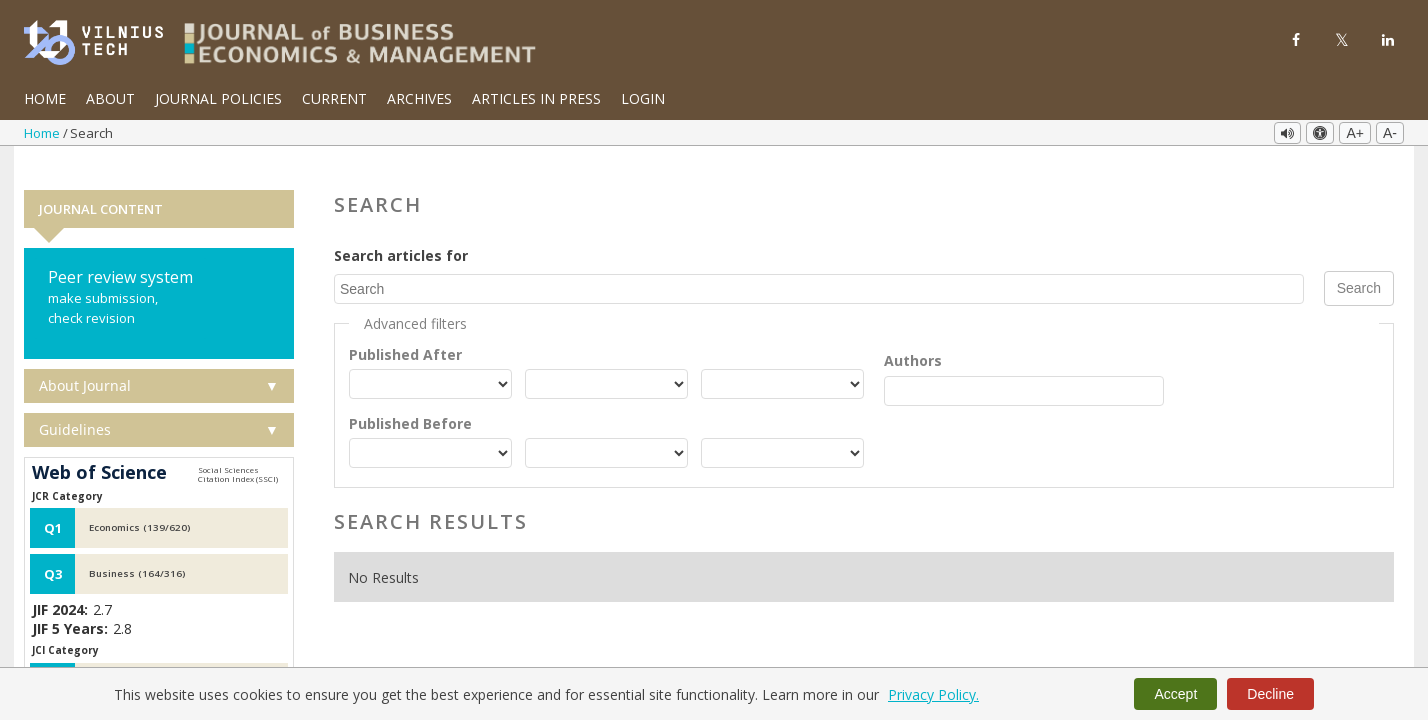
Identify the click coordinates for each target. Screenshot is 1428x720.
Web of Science (99, 448)
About (110, 98)
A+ (1355, 133)
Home (45, 98)
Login (643, 98)
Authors (913, 334)
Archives (419, 98)
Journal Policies (218, 98)
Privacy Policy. (933, 694)
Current (334, 98)
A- (1390, 133)
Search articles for (401, 230)
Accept (1175, 694)
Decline (1270, 694)
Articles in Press (536, 98)
